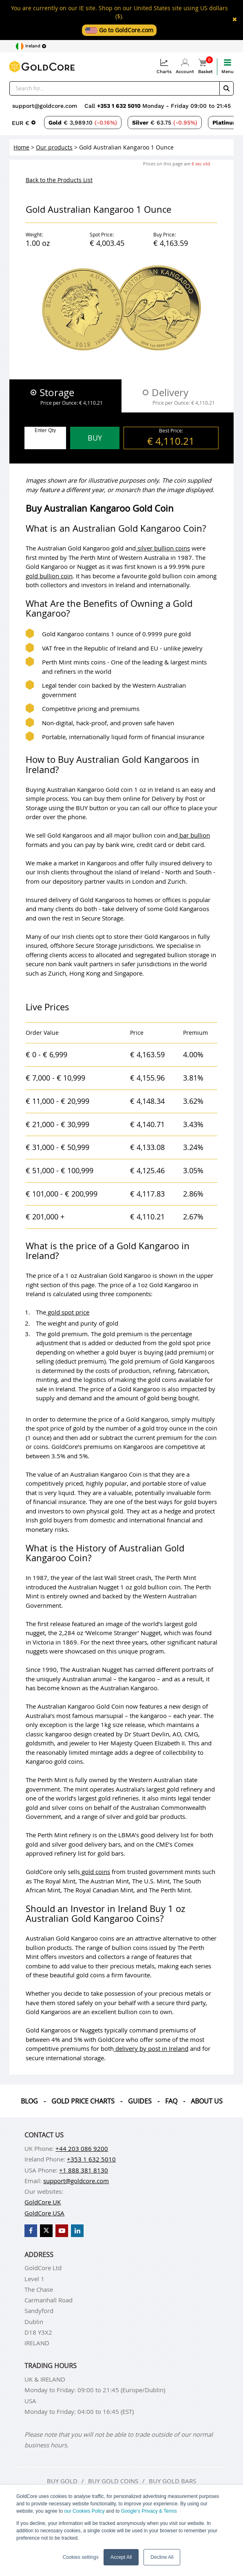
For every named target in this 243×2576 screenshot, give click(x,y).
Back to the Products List (59, 180)
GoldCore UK (42, 2202)
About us (207, 2101)
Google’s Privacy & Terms (149, 2511)
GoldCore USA (44, 2213)
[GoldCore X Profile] (46, 2230)
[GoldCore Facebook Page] (30, 2230)
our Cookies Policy (84, 2511)
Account (185, 66)
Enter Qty (45, 430)
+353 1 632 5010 (119, 106)
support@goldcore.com (44, 106)
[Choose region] (30, 46)
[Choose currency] (23, 122)
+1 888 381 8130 (83, 2170)
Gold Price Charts (83, 2101)
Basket (205, 66)
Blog (29, 2101)
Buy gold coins (113, 2481)
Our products (54, 147)
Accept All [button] (121, 2557)
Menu (227, 66)
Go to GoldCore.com (119, 30)
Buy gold (62, 2481)
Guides (140, 2101)
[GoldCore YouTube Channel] (61, 2230)
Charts (164, 66)
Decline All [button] (161, 2557)
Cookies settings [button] (81, 2557)
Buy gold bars (172, 2481)
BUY (95, 438)
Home (21, 147)
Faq (171, 2101)
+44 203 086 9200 (81, 2148)
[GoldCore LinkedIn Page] (77, 2230)
